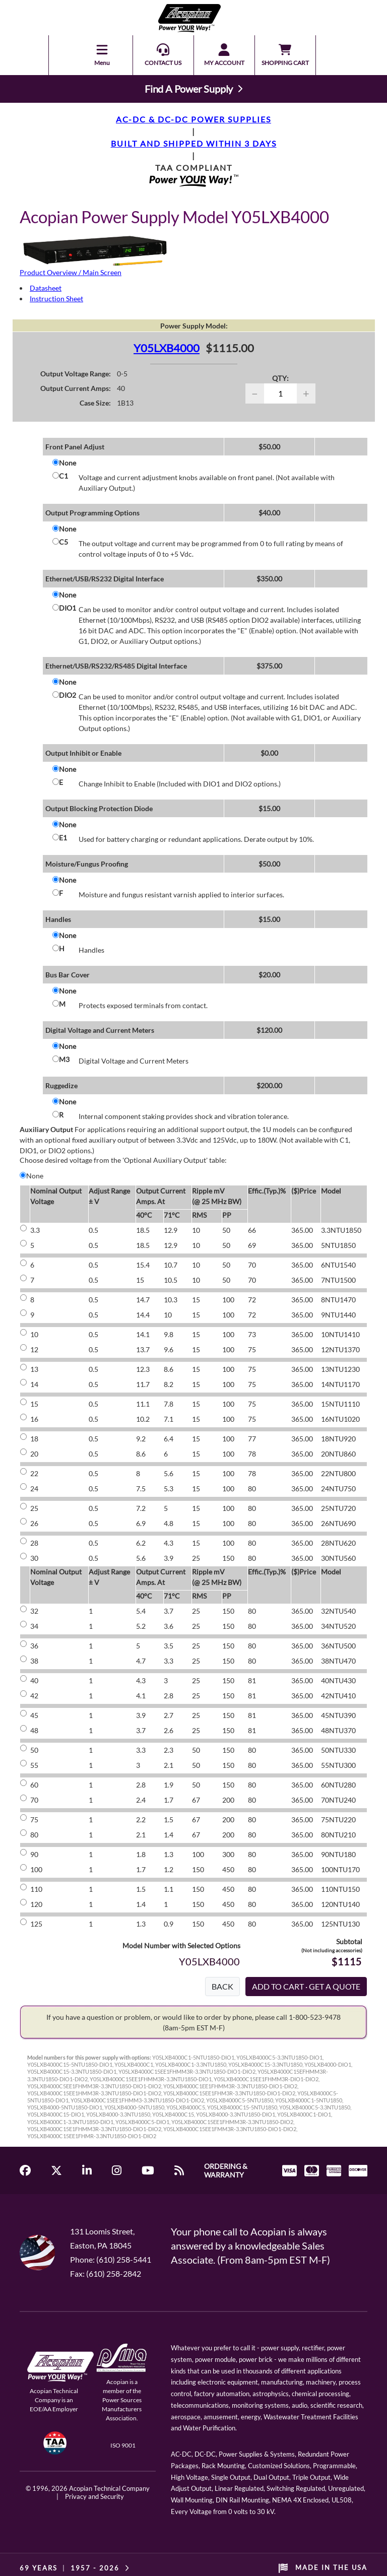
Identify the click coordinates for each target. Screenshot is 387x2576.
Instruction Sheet (56, 298)
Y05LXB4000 (167, 348)
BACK (222, 1986)
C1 (63, 476)
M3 (64, 1059)
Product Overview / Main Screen (70, 272)
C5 (63, 542)
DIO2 (67, 695)
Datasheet (45, 288)
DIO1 (67, 608)
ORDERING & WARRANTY (225, 2170)
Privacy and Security (94, 2496)
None (67, 462)
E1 (63, 837)
